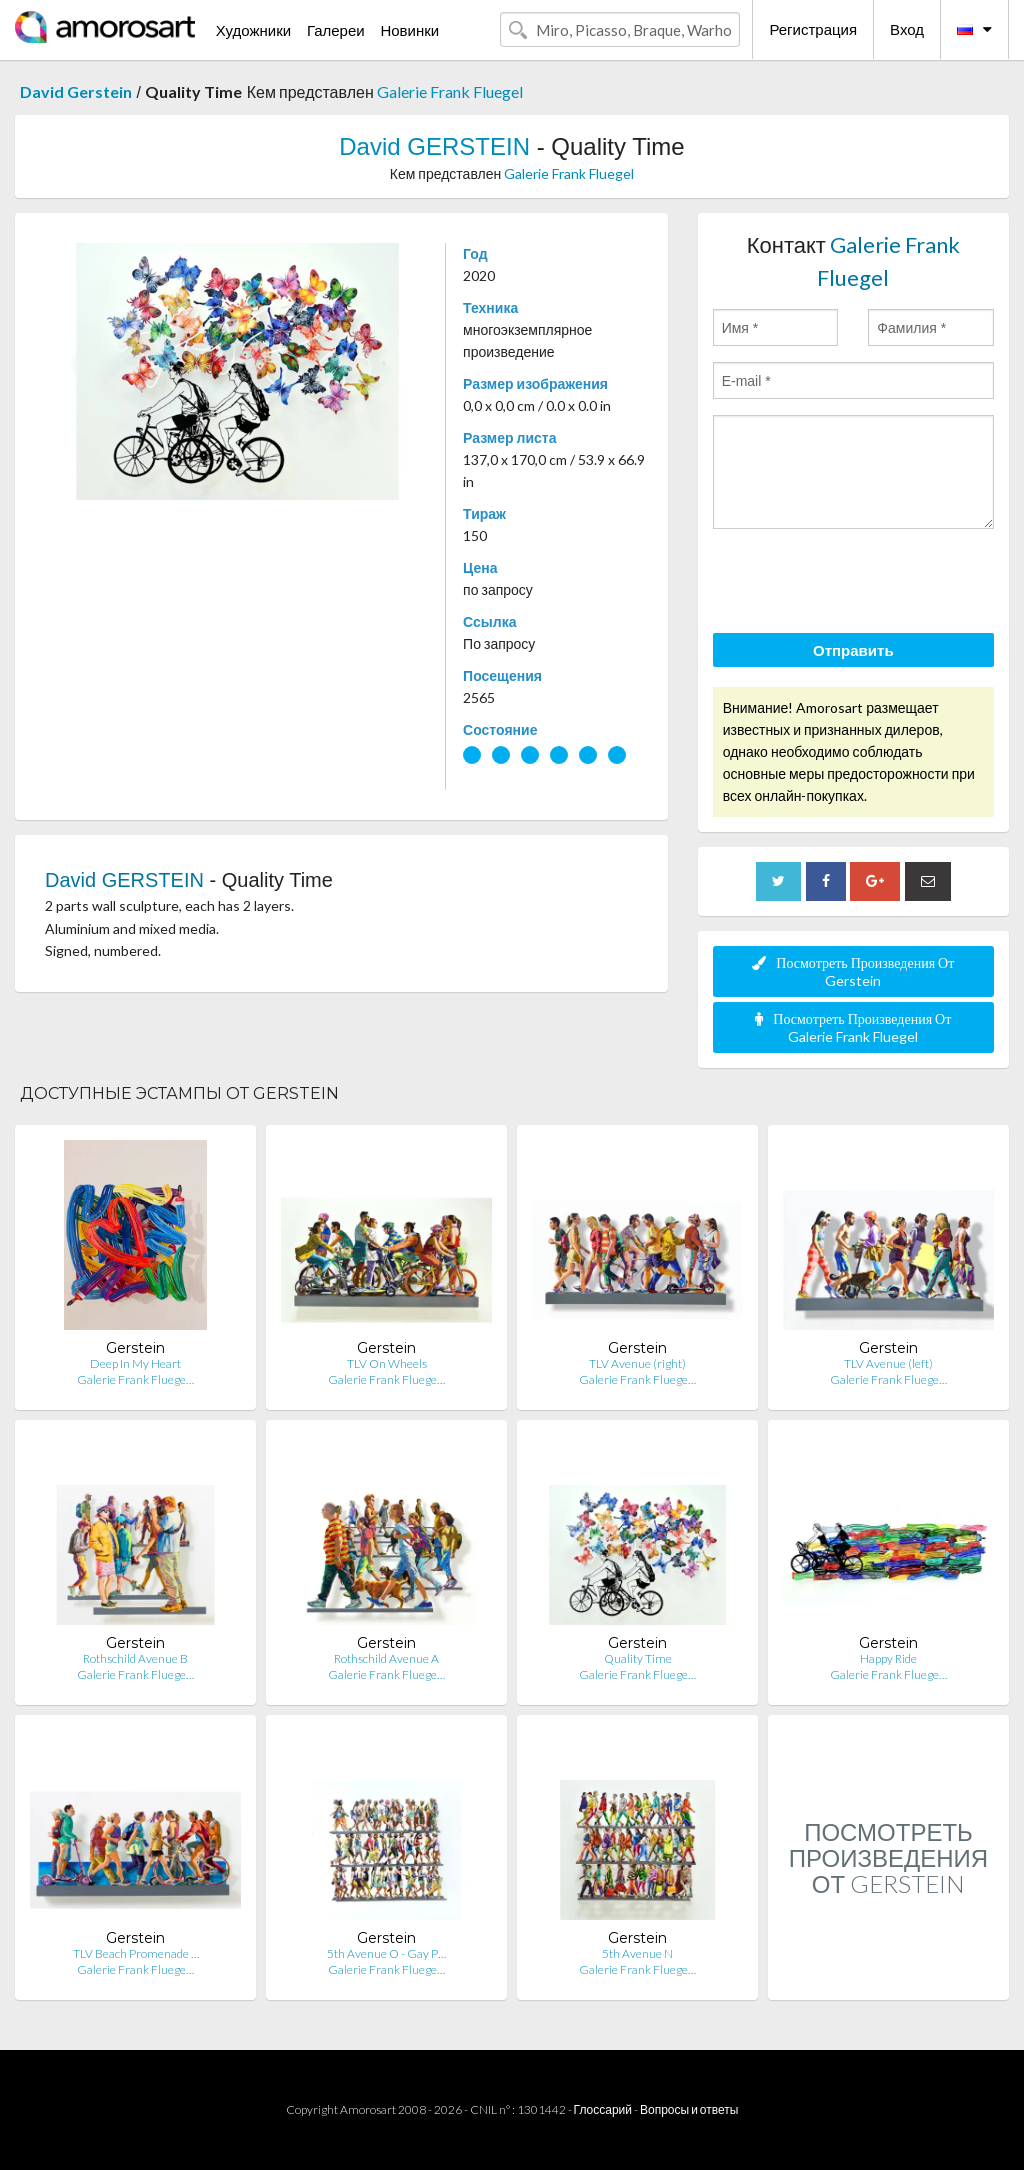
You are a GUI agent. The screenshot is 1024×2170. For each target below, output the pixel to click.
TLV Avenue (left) (888, 1363)
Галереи (336, 30)
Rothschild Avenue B (135, 1658)
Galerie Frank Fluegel (450, 91)
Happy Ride (888, 1658)
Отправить (853, 650)
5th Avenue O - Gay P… (386, 1953)
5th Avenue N (637, 1953)
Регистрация (813, 29)
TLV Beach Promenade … (136, 1953)
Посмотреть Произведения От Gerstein (853, 971)
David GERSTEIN (434, 146)
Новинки (409, 30)
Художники (253, 30)
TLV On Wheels (387, 1363)
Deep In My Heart (135, 1363)
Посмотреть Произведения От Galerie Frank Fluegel (853, 1027)
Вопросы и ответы (689, 2109)
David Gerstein (76, 91)
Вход (907, 29)
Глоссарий (603, 2109)
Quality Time (638, 1658)
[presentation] (865, 584)
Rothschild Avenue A (386, 1658)
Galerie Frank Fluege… (135, 1379)
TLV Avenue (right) (637, 1363)
